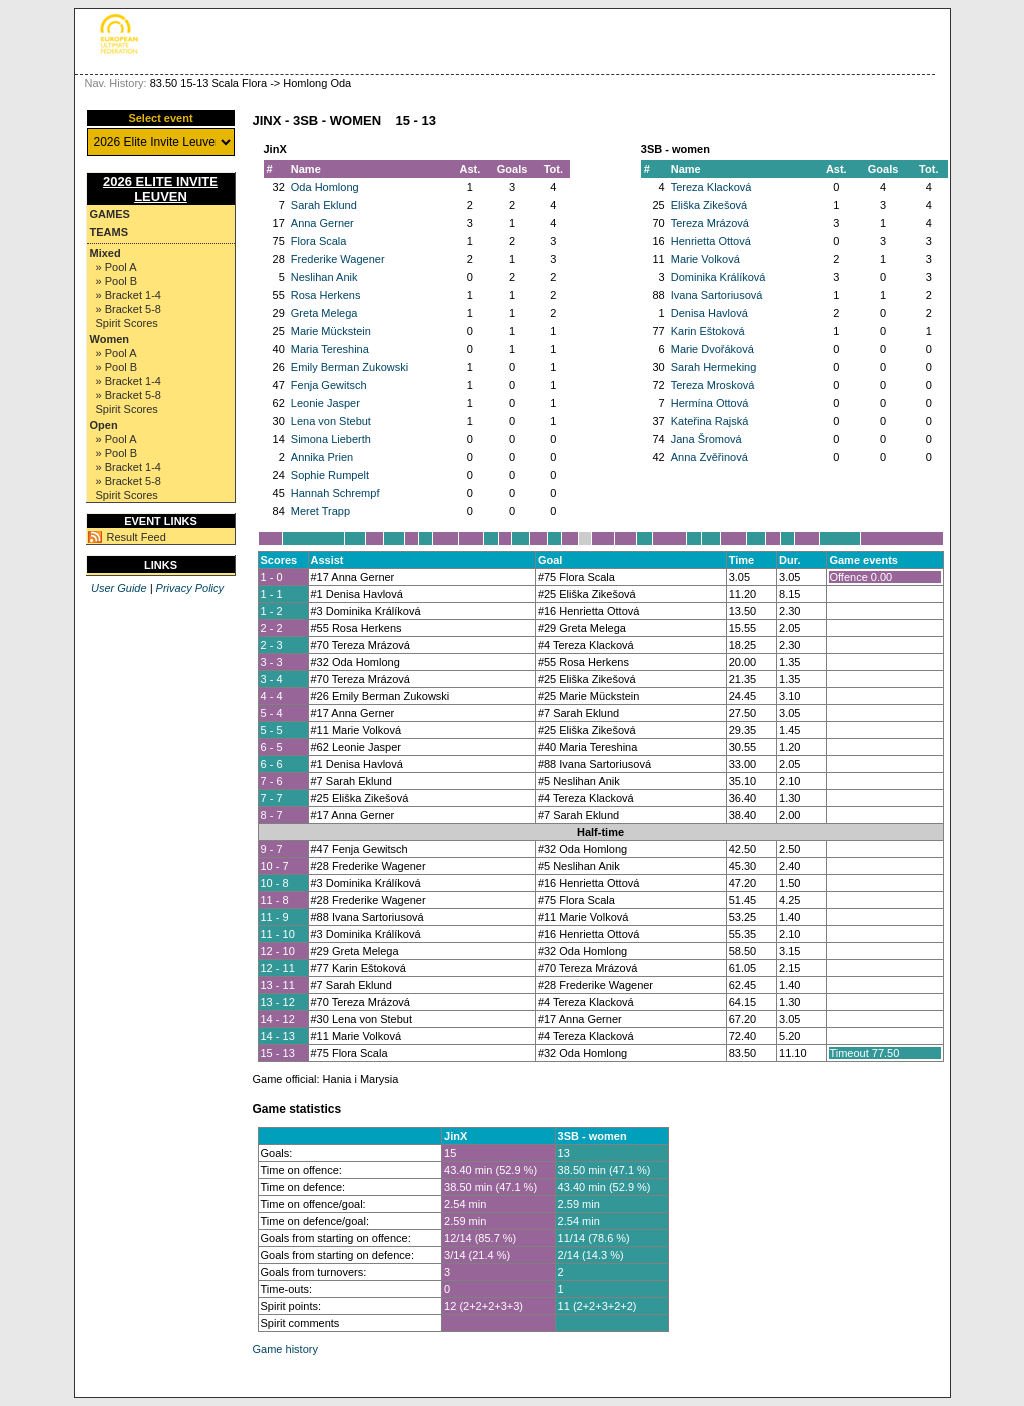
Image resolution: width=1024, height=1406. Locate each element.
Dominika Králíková (718, 277)
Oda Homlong (325, 187)
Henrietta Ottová (711, 241)
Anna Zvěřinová (709, 457)
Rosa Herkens (326, 295)
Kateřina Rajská (710, 421)
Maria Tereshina (330, 349)
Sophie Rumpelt (330, 475)
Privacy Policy (190, 588)
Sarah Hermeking (714, 367)
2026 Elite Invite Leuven (160, 189)
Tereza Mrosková (713, 385)
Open (104, 425)
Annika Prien (322, 457)
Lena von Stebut (331, 421)
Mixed (105, 253)
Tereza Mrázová (710, 223)
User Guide (119, 588)
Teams (109, 232)
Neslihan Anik (324, 277)
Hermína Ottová (710, 403)
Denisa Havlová (709, 313)
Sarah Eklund (324, 205)
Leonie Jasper (325, 403)
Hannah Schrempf (335, 493)
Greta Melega (324, 313)
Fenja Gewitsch (329, 385)
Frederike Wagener (338, 259)
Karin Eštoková (708, 331)
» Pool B (117, 281)
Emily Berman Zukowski (349, 367)
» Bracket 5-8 (128, 309)
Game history (285, 1349)
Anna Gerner (322, 223)
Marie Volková (705, 259)
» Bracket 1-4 (128, 295)
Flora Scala (319, 241)
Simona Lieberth (331, 439)
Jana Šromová (706, 439)
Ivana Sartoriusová (717, 295)
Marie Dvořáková (712, 349)
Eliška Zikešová (709, 205)
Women (110, 339)
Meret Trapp (320, 511)
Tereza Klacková (711, 187)
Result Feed (136, 537)
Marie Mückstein (331, 331)
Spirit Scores (127, 323)
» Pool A (116, 267)
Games (110, 214)
